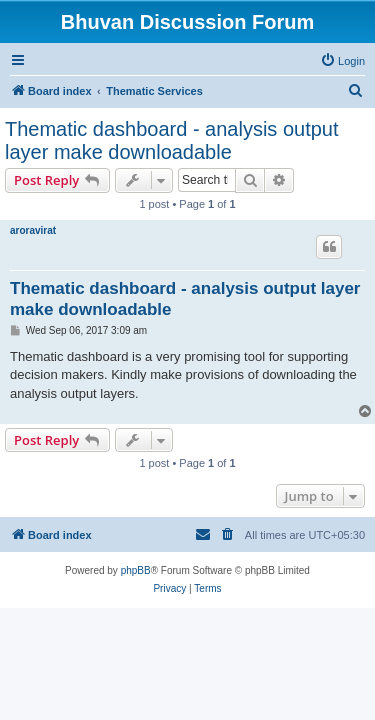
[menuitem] (342, 61)
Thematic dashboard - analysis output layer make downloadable (172, 140)
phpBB (136, 570)
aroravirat (33, 230)
